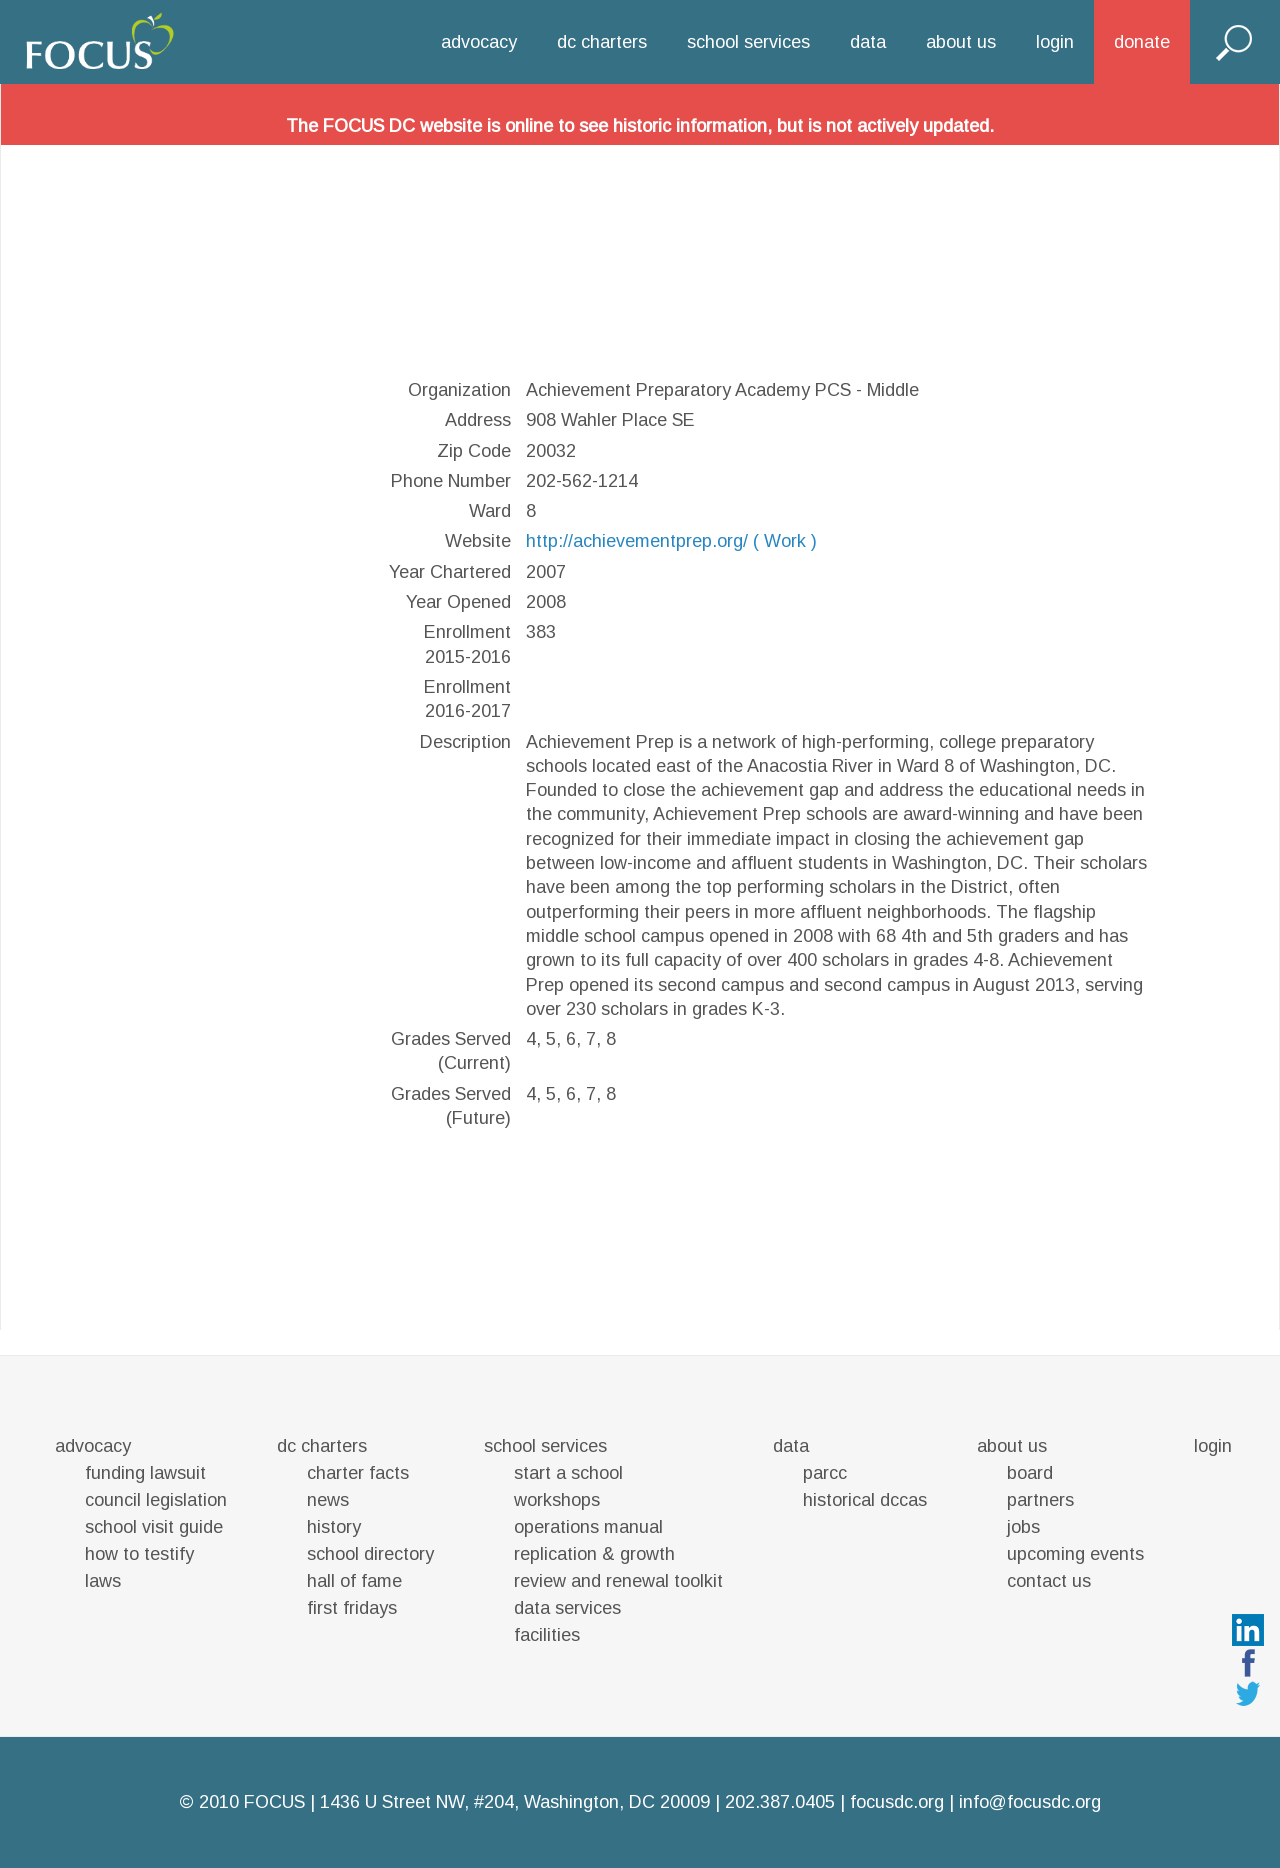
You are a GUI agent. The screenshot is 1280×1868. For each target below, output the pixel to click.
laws (103, 1581)
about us (961, 42)
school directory (370, 1554)
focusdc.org (897, 1802)
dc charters (602, 42)
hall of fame (354, 1581)
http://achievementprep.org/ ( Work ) (671, 541)
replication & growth (594, 1554)
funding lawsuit (145, 1473)
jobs (1023, 1527)
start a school (568, 1473)
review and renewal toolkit (618, 1581)
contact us (1049, 1581)
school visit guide (154, 1527)
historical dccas (865, 1500)
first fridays (352, 1608)
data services (567, 1608)
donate (1142, 42)
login (1055, 42)
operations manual (588, 1527)
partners (1040, 1500)
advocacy (479, 42)
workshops (557, 1500)
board (1030, 1473)
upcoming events (1075, 1554)
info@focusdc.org (1030, 1802)
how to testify (139, 1554)
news (328, 1500)
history (334, 1527)
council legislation (156, 1500)
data (868, 42)
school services (748, 42)
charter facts (358, 1473)
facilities (547, 1635)
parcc (825, 1473)
